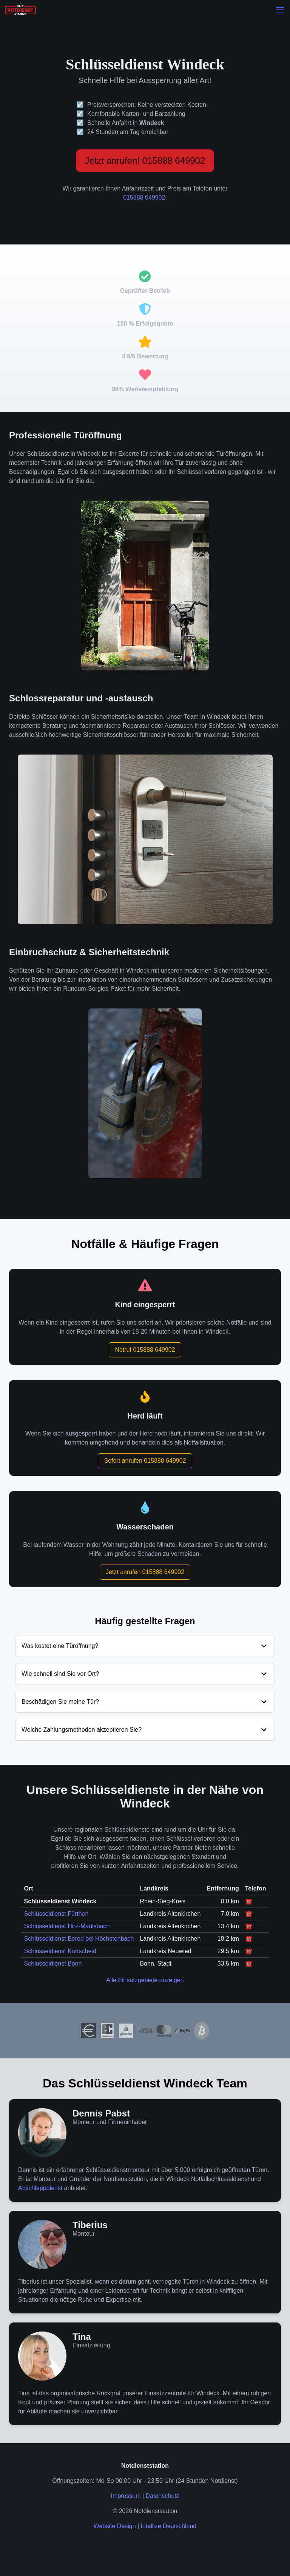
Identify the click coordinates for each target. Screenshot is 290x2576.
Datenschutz (162, 2496)
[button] (280, 9)
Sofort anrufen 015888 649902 (145, 1460)
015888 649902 (144, 197)
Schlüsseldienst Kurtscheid (60, 1951)
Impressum (125, 2496)
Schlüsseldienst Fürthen (56, 1913)
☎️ (249, 1901)
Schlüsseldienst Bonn (53, 1963)
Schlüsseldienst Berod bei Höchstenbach (79, 1938)
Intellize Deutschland (169, 2526)
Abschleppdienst (40, 2188)
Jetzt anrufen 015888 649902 (145, 1572)
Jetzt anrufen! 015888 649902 (145, 160)
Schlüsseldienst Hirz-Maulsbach (67, 1926)
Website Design (115, 2526)
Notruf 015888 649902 (145, 1349)
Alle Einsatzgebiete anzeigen (145, 1980)
